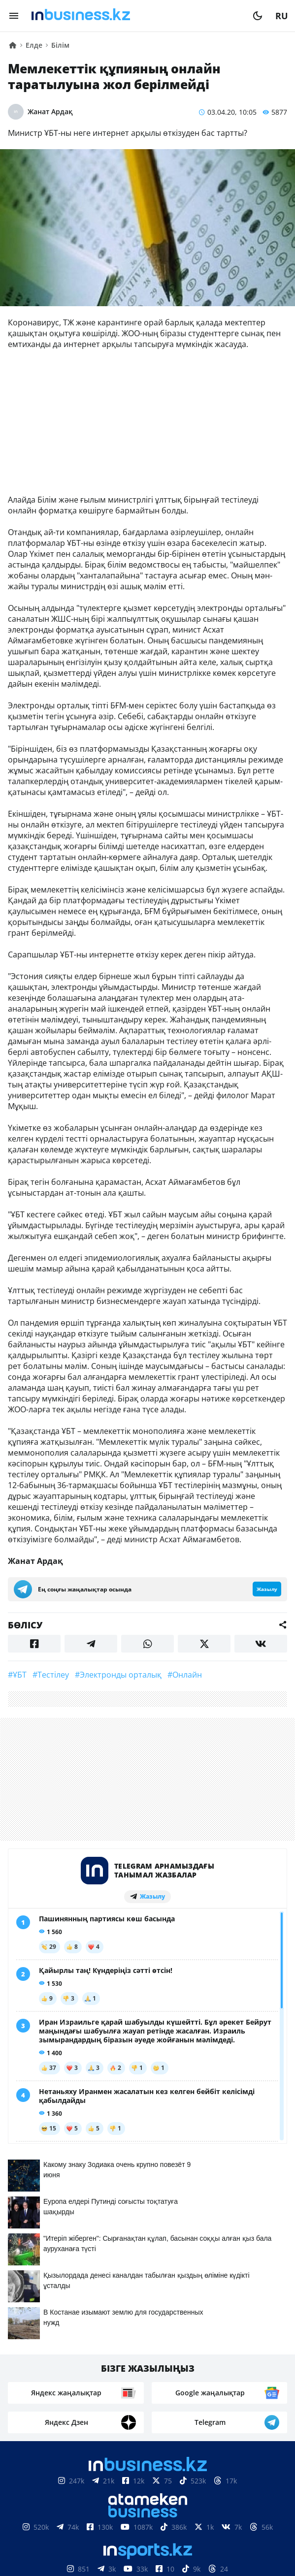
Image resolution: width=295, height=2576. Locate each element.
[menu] (14, 16)
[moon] (257, 16)
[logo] (136, 16)
